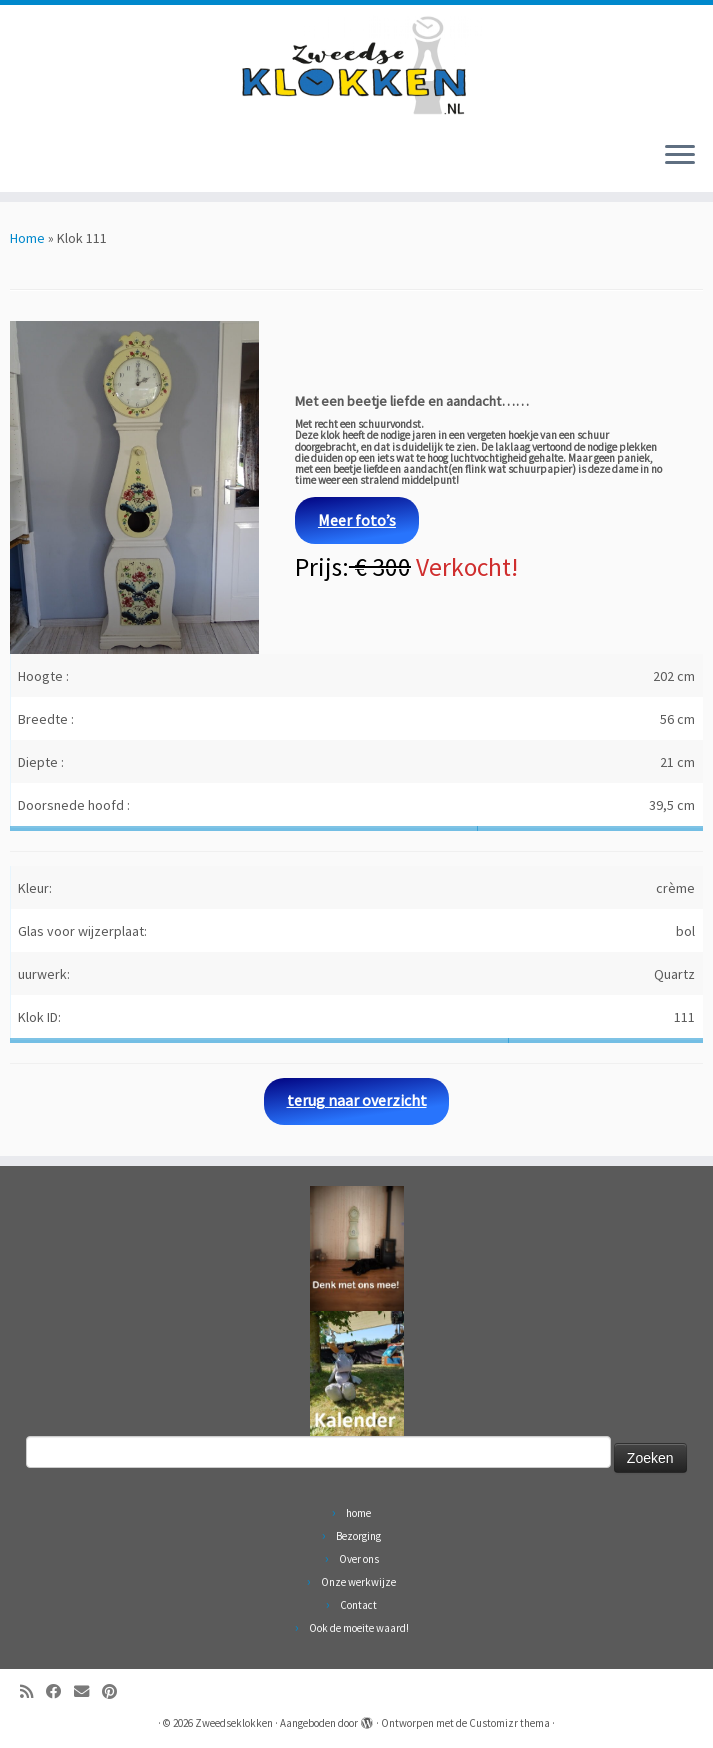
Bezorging (358, 1536)
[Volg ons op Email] (88, 1691)
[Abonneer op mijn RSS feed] (33, 1691)
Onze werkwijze (358, 1582)
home (358, 1513)
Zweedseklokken (234, 1723)
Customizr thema (509, 1723)
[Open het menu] (680, 156)
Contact (358, 1605)
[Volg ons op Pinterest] (116, 1691)
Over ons (359, 1559)
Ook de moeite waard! (359, 1628)
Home (27, 238)
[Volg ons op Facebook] (60, 1691)
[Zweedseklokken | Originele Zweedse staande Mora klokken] (356, 65)
